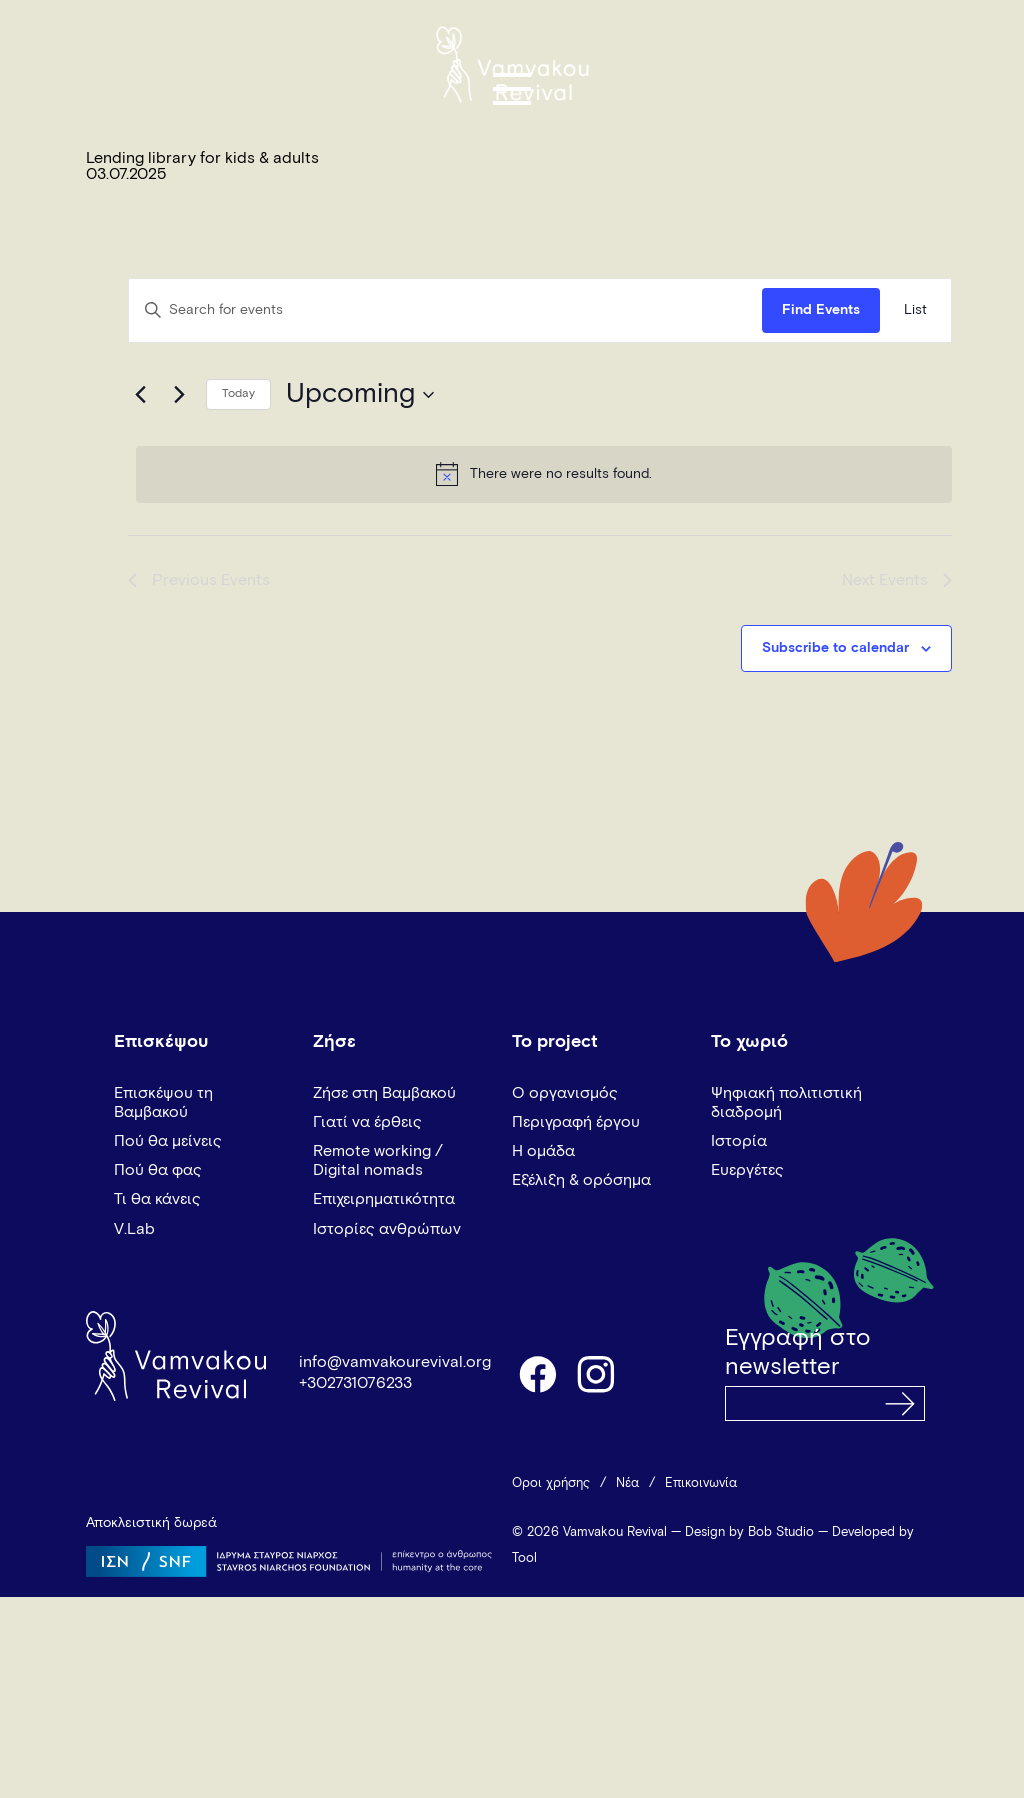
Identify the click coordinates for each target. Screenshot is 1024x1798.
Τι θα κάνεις (157, 1199)
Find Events (821, 310)
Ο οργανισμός (565, 1093)
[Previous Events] (140, 395)
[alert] (544, 474)
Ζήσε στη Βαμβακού (384, 1093)
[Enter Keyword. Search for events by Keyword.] (445, 310)
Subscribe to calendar (835, 648)
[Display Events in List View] (915, 310)
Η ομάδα (543, 1151)
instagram (597, 1373)
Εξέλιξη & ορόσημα (581, 1180)
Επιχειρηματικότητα (384, 1199)
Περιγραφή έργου (576, 1122)
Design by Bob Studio (749, 1532)
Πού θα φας (158, 1170)
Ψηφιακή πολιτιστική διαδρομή (786, 1102)
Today (238, 394)
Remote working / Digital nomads (378, 1160)
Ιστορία (739, 1141)
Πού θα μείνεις (168, 1141)
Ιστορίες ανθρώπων (387, 1229)
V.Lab (134, 1229)
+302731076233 (355, 1383)
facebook (537, 1373)
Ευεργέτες (747, 1170)
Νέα (627, 1483)
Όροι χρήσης (551, 1483)
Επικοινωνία (701, 1483)
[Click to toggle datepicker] (360, 395)
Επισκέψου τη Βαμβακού (163, 1102)
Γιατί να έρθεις (367, 1122)
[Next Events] (179, 395)
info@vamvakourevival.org (395, 1362)
